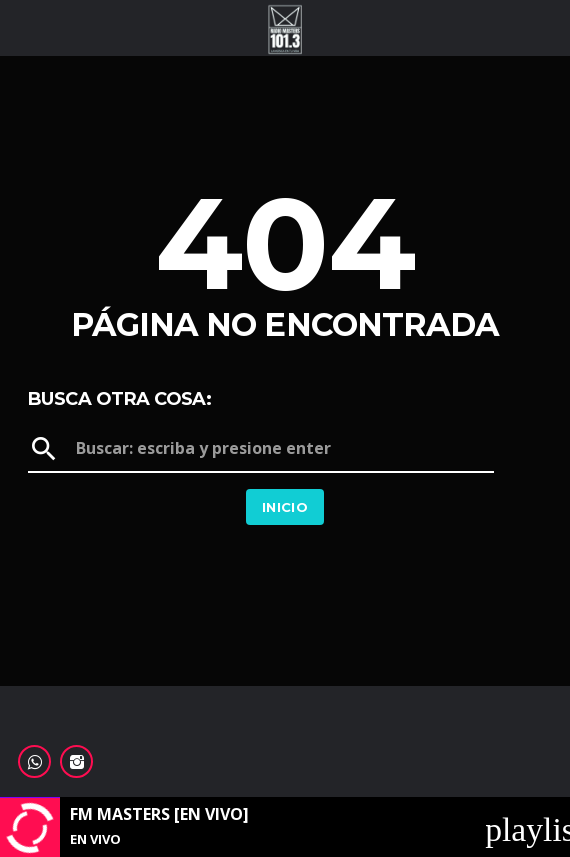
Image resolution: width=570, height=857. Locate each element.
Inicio (285, 507)
